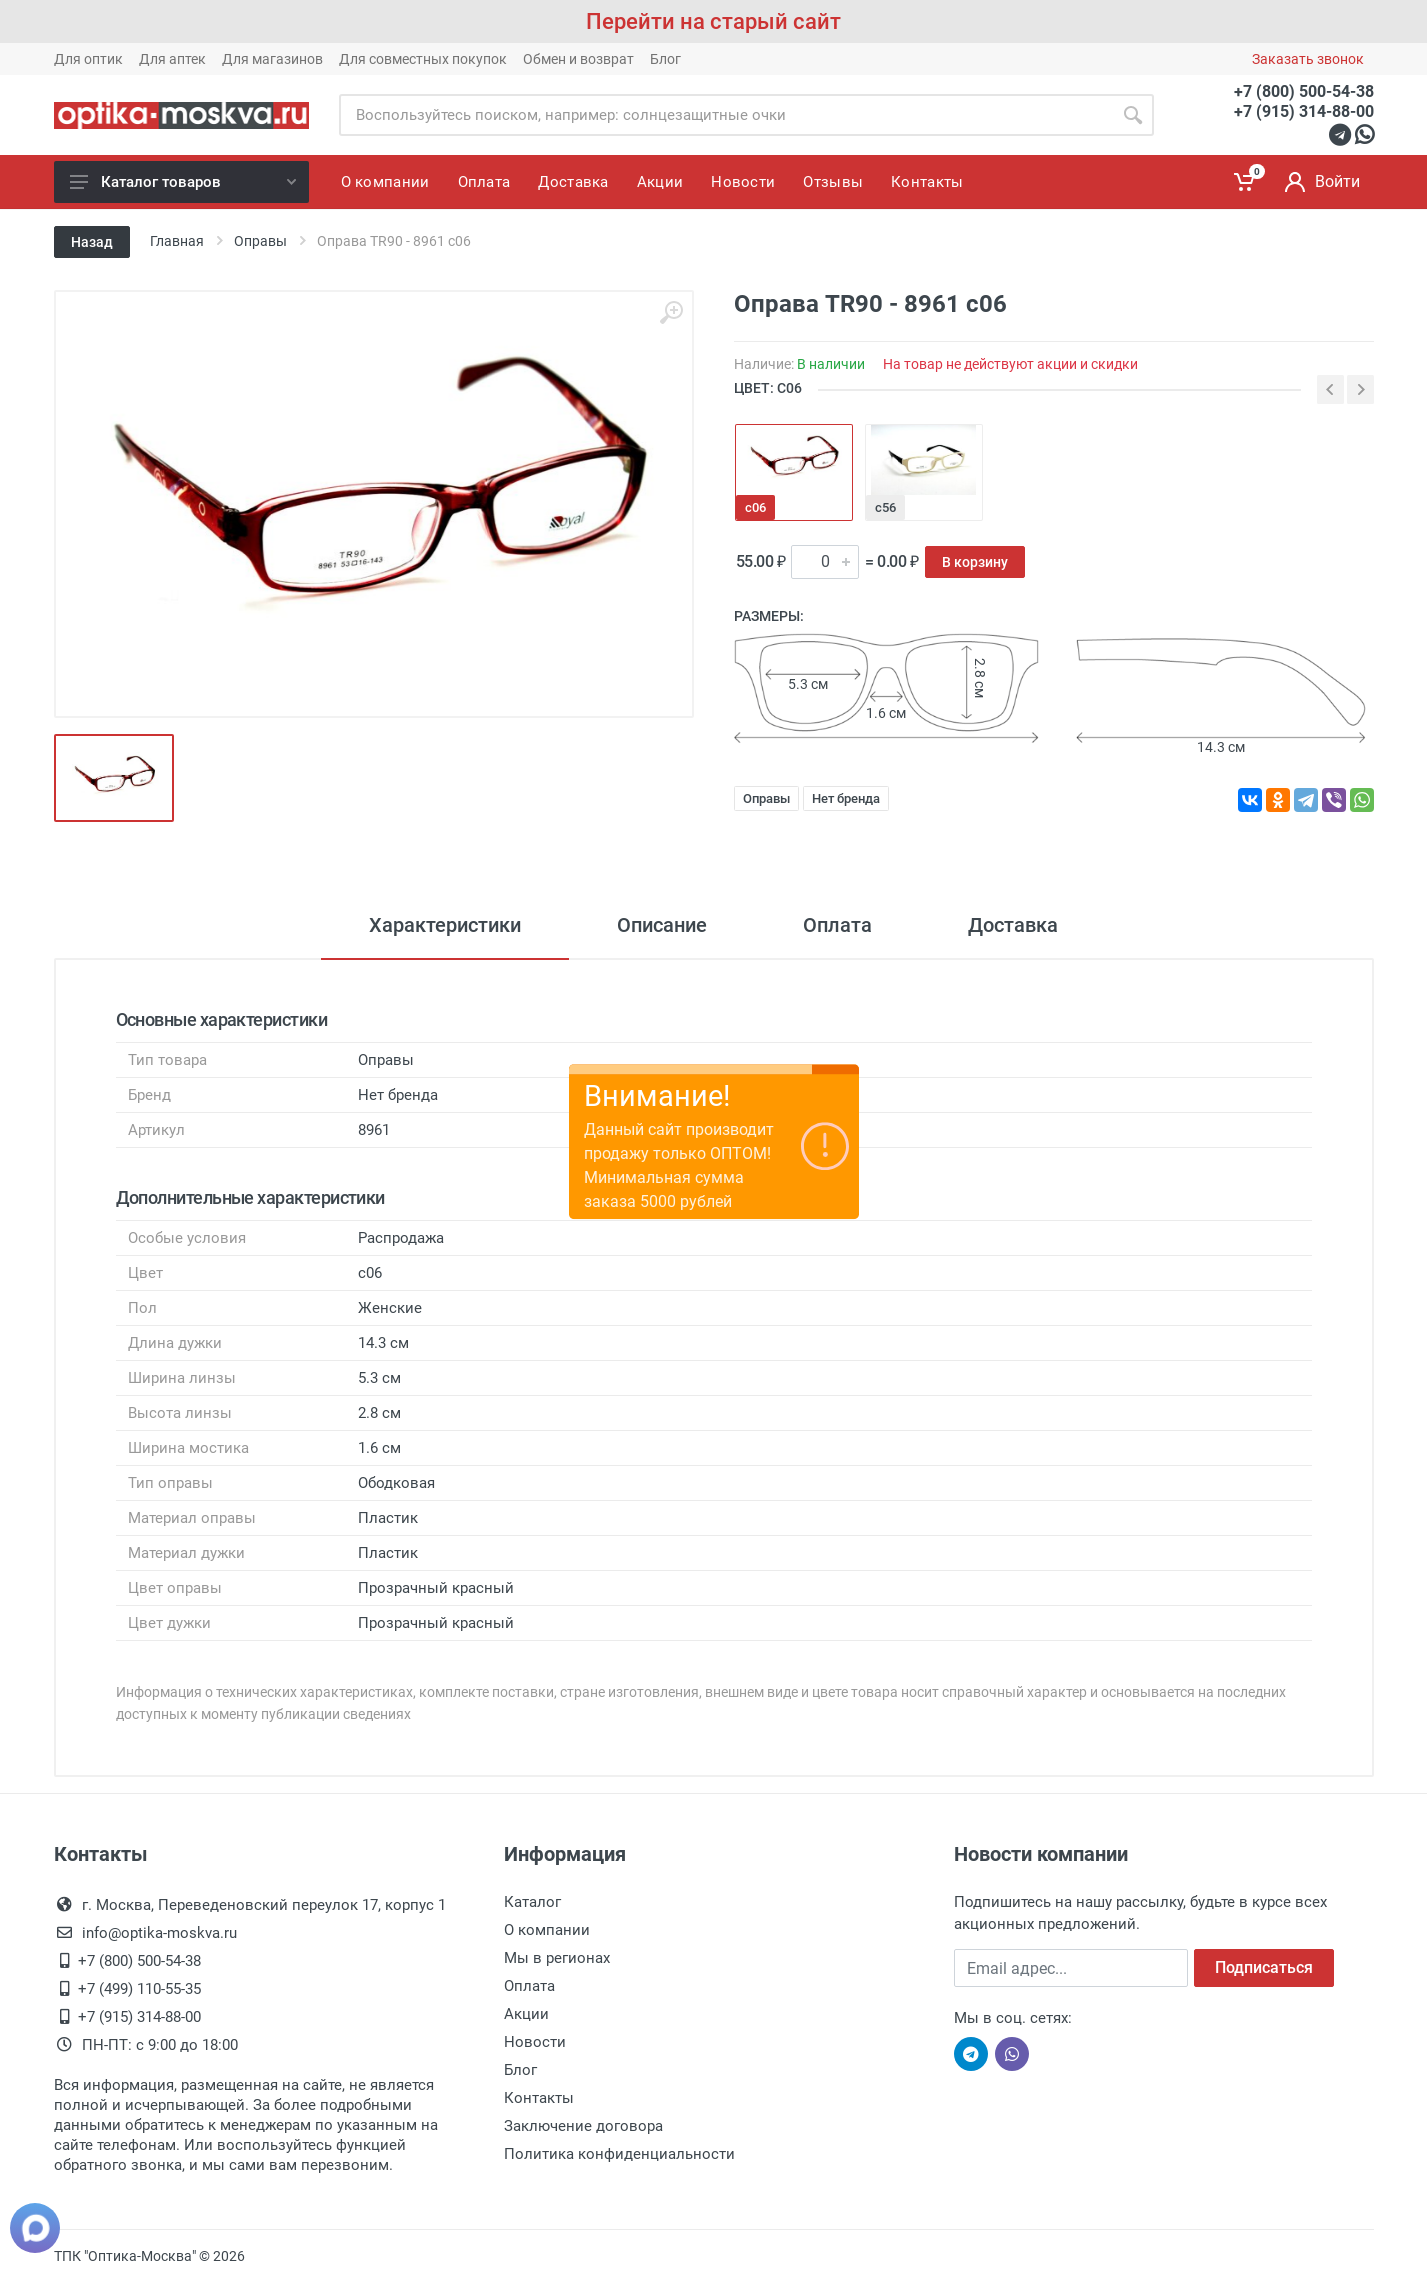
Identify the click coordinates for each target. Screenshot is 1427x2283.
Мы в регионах (557, 1958)
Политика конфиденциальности (619, 2154)
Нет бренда (846, 798)
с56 (885, 507)
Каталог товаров (183, 182)
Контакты (539, 2098)
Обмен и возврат (578, 59)
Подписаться (1264, 1967)
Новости (535, 2042)
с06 (755, 507)
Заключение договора (583, 2126)
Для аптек (172, 59)
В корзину (975, 562)
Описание (662, 925)
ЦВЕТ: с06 (768, 388)
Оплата (837, 925)
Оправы (766, 798)
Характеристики (445, 925)
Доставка (1013, 925)
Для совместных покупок (423, 59)
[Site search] (725, 115)
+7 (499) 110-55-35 (139, 1989)
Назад (92, 242)
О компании (547, 1930)
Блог (665, 59)
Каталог (532, 1902)
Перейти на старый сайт (713, 21)
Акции (526, 2014)
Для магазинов (272, 59)
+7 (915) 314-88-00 (1304, 111)
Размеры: (769, 616)
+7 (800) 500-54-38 (1304, 91)
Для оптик (88, 59)
